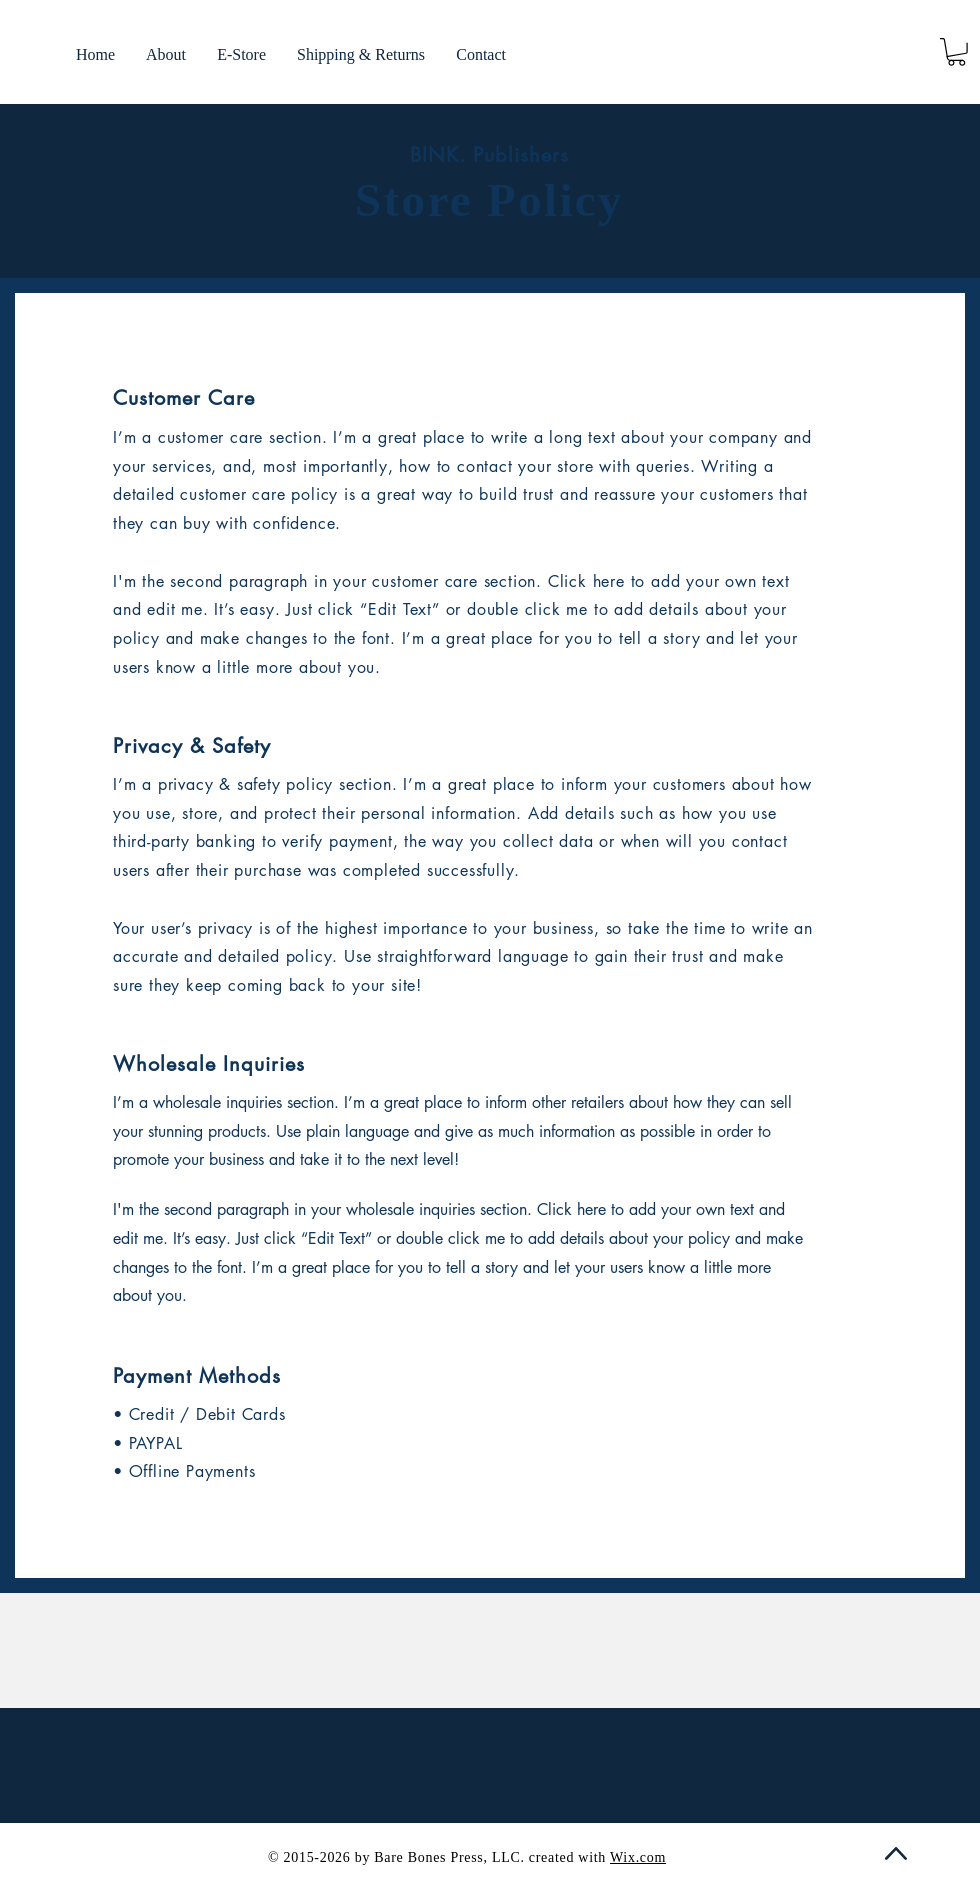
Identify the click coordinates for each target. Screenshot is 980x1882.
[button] (241, 55)
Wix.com (638, 1857)
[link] (956, 52)
